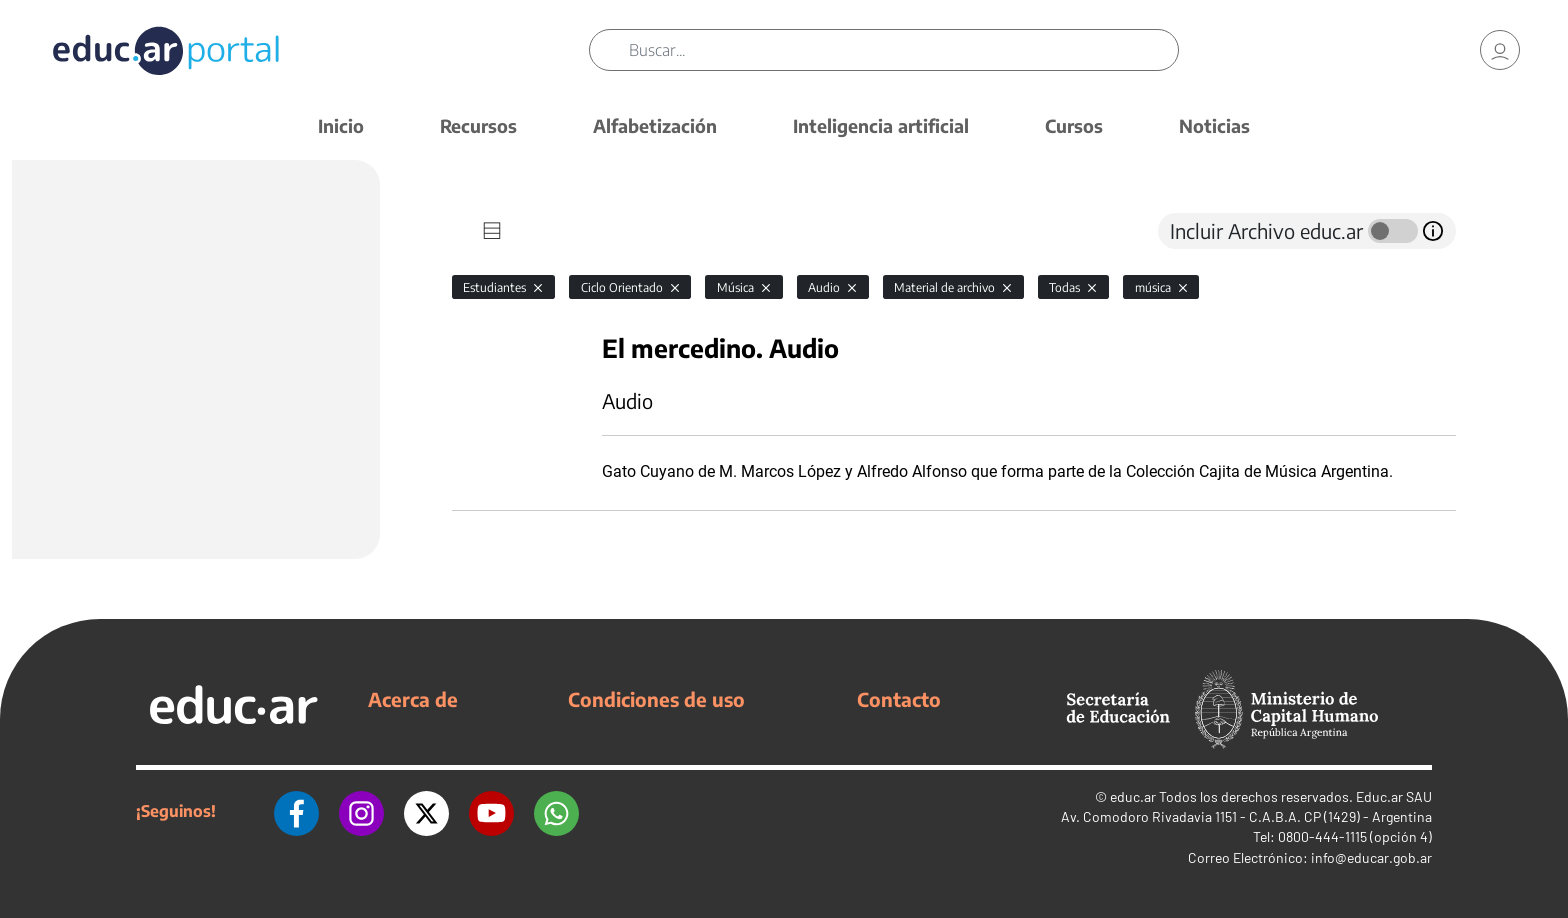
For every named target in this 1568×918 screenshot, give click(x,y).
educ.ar (1133, 796)
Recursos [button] (478, 125)
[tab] (492, 231)
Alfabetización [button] (655, 125)
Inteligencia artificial (881, 125)
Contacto (899, 699)
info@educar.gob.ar (1371, 857)
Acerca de (413, 699)
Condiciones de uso (656, 699)
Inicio (341, 125)
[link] (1500, 50)
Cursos (1074, 125)
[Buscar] (903, 50)
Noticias (1214, 125)
